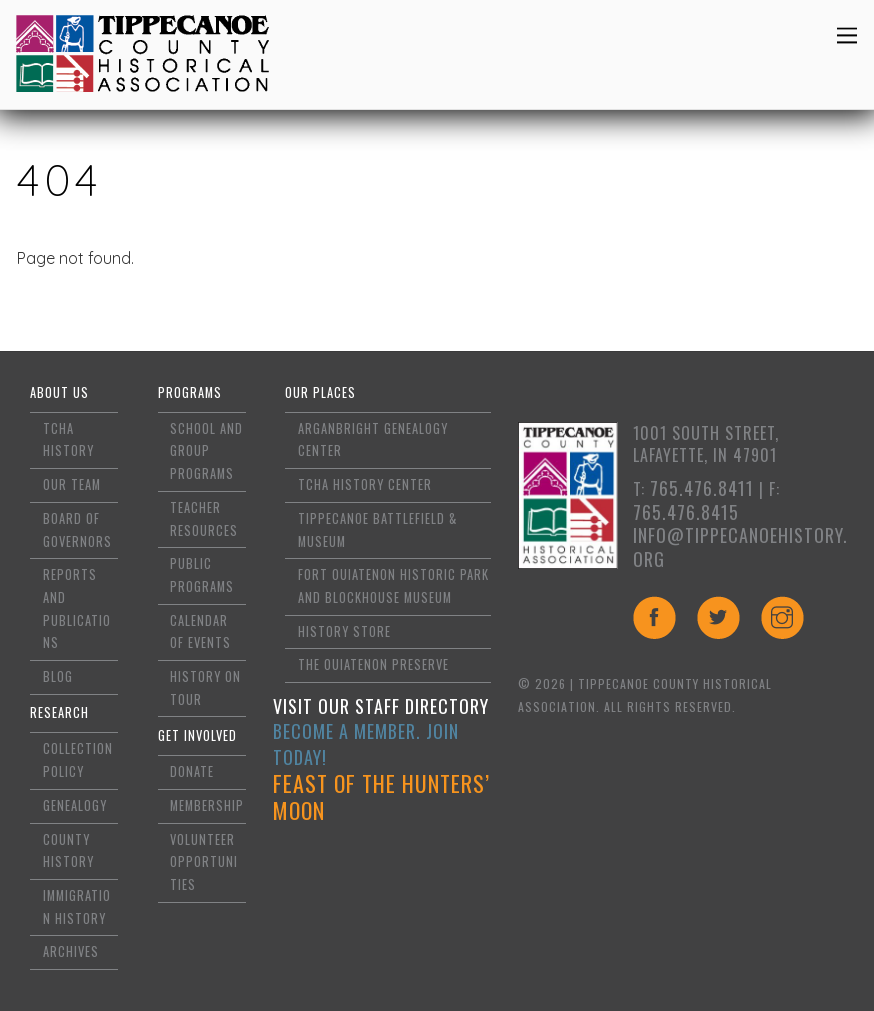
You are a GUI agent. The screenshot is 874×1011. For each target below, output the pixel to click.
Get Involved (197, 735)
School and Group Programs (206, 451)
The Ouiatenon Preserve (373, 664)
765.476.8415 (686, 512)
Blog (58, 676)
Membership (207, 805)
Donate (192, 771)
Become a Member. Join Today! (366, 744)
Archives (71, 951)
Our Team (72, 484)
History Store (344, 631)
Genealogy (75, 805)
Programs (190, 392)
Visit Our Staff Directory (381, 706)
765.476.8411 (702, 488)
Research (59, 712)
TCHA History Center (365, 484)
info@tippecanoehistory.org (740, 547)
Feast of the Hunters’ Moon (381, 797)
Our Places (320, 392)
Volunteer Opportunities (204, 862)
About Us (59, 392)
